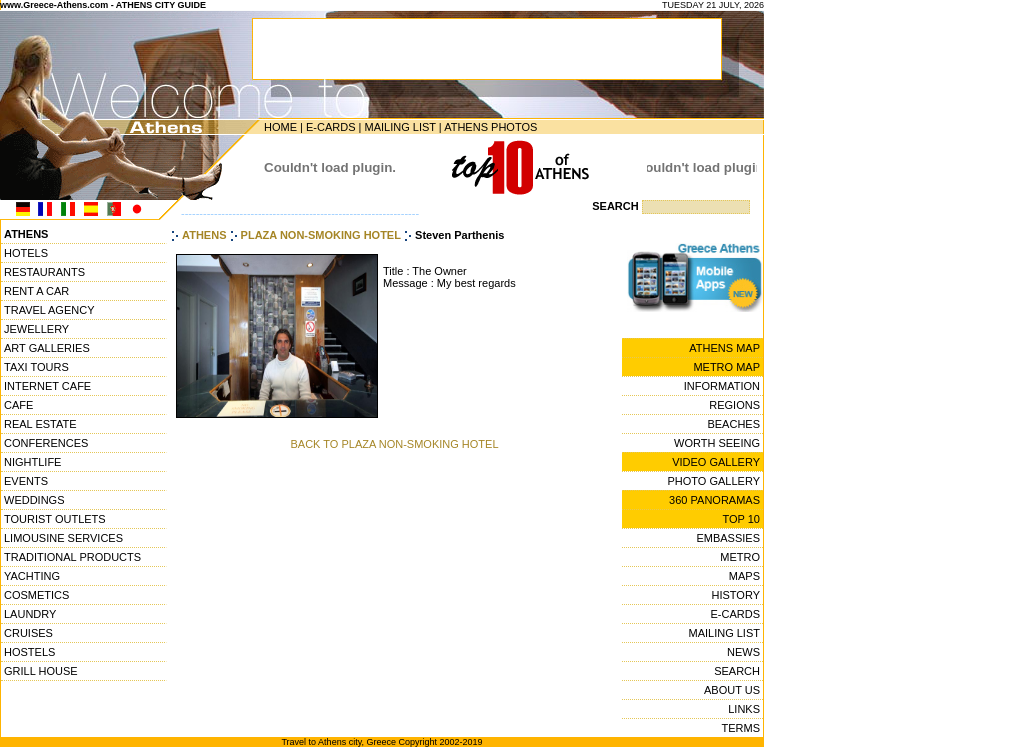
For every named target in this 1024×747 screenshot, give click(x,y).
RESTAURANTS (44, 272)
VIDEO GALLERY (716, 462)
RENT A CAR (36, 291)
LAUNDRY (30, 614)
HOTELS (26, 253)
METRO (740, 557)
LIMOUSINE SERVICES (63, 538)
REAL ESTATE (40, 424)
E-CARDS (331, 127)
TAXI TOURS (36, 367)
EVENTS (26, 481)
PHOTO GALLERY (713, 481)
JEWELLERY (36, 329)
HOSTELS (29, 652)
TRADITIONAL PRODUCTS (72, 557)
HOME (280, 127)
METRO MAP (726, 367)
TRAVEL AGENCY (49, 310)
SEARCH (737, 671)
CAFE (18, 405)
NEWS (743, 652)
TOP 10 (741, 519)
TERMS (741, 728)
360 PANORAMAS (714, 500)
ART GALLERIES (47, 348)
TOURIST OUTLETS (55, 519)
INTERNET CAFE (47, 386)
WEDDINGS (34, 500)
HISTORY (736, 595)
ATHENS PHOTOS (490, 127)
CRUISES (28, 633)
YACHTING (32, 576)
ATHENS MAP (724, 348)
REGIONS (734, 405)
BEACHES (733, 424)
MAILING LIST (399, 127)
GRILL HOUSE (41, 671)
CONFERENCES (46, 443)
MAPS (744, 576)
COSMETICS (36, 595)
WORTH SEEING (717, 443)
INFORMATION (722, 386)
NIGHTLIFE (32, 462)
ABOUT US (732, 690)
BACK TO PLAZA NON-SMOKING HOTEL (394, 444)
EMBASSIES (728, 538)
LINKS (744, 709)
